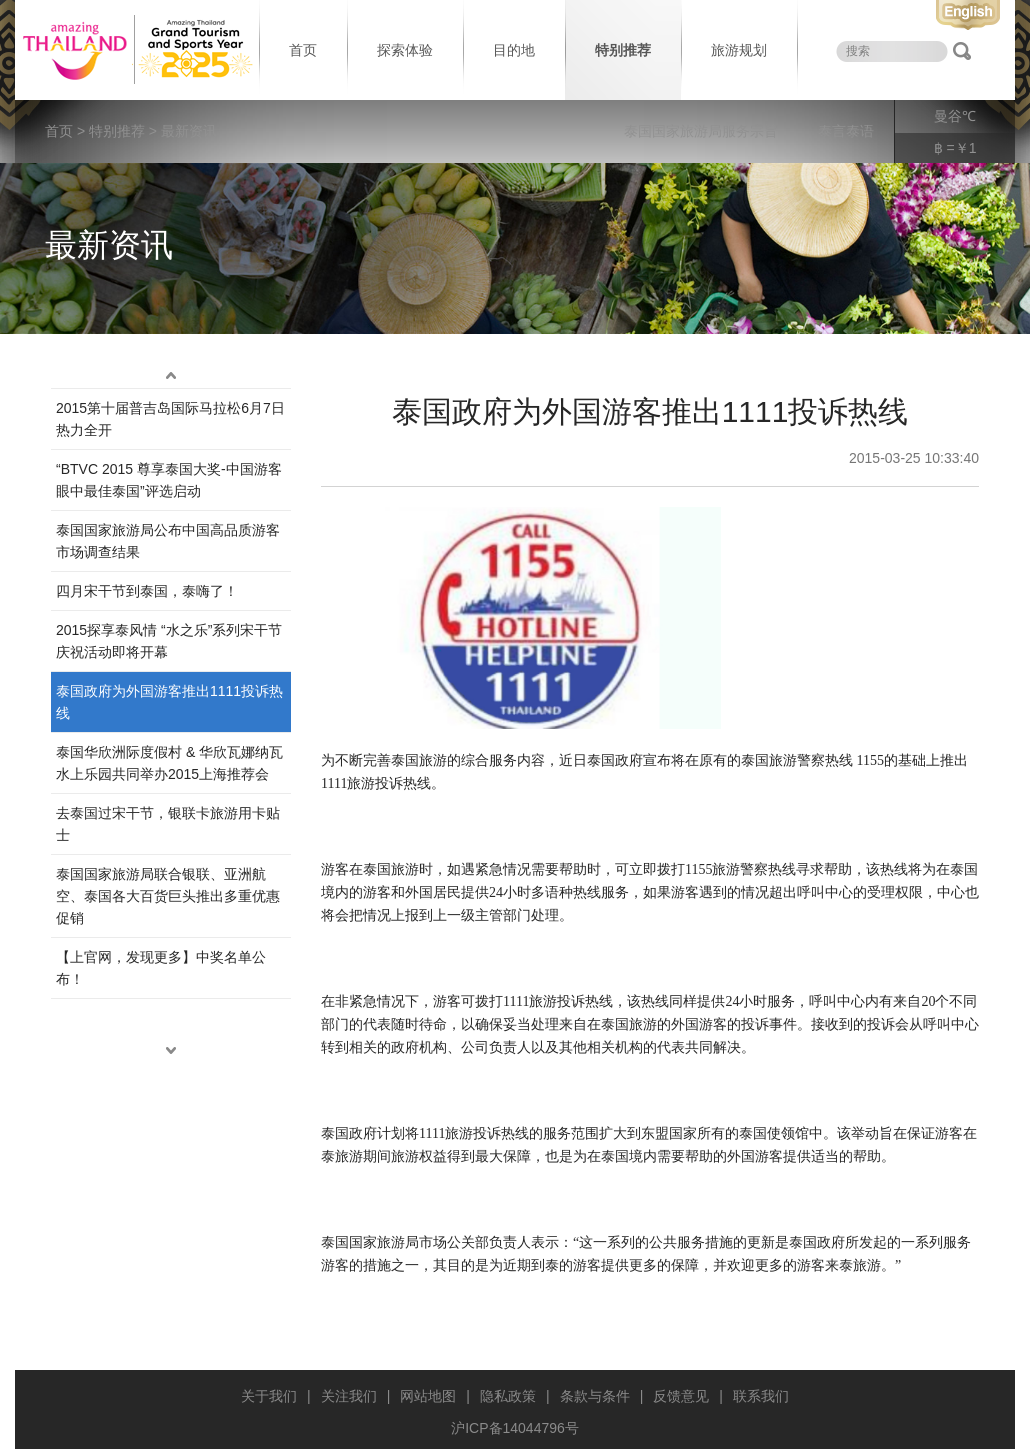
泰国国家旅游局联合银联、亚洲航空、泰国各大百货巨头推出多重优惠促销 (168, 896)
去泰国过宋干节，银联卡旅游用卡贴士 (168, 824)
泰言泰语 (846, 131)
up (171, 376)
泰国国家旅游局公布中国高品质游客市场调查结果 (168, 541)
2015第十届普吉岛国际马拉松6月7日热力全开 (170, 419)
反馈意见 (681, 1396)
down (171, 1051)
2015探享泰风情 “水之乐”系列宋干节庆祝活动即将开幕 (169, 641)
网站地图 (428, 1396)
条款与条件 (595, 1396)
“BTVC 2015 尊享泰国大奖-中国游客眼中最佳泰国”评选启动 (169, 480)
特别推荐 (623, 50)
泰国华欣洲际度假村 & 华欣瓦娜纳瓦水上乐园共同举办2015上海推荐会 (169, 763)
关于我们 (269, 1396)
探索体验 (405, 50)
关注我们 (349, 1396)
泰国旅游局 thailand (135, 50)
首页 (303, 50)
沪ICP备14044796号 (515, 1428)
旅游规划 (739, 50)
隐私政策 (508, 1396)
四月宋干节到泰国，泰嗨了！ (147, 591)
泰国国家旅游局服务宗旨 (701, 131)
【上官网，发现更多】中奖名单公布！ (161, 968)
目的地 (514, 50)
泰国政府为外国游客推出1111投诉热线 (169, 702)
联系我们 (761, 1396)
